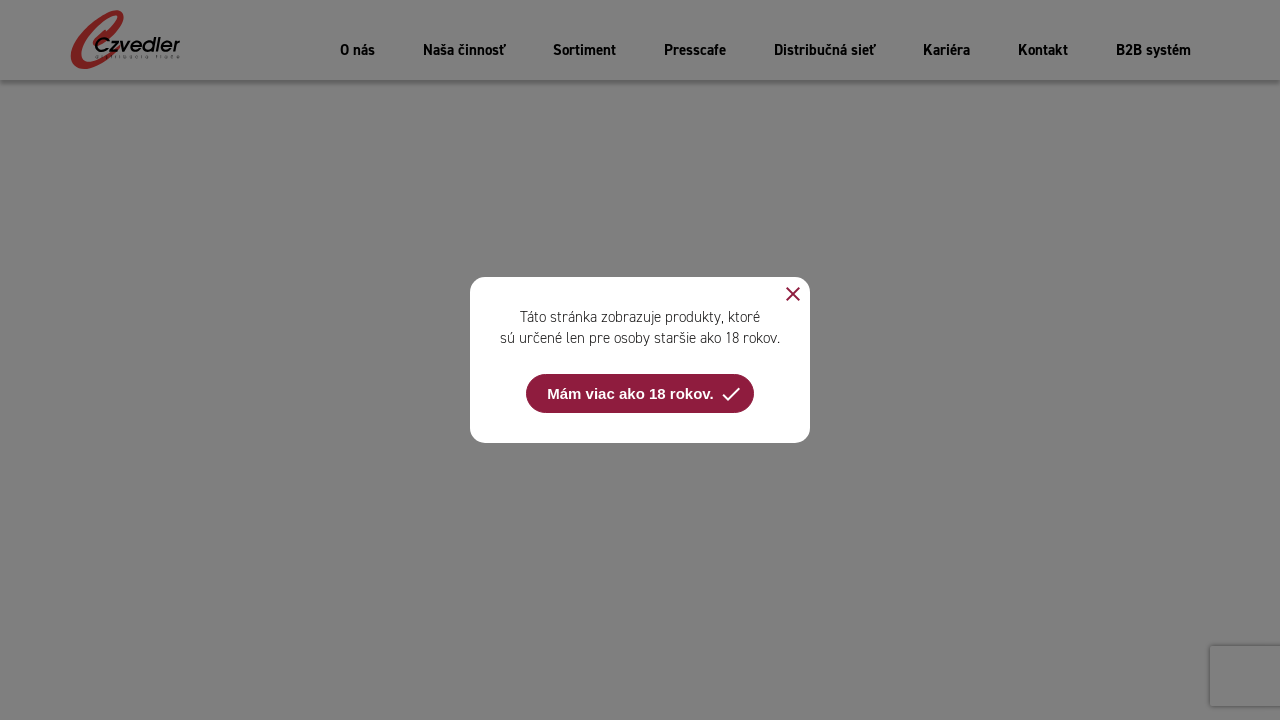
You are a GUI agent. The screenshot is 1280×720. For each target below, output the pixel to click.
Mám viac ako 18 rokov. (644, 394)
